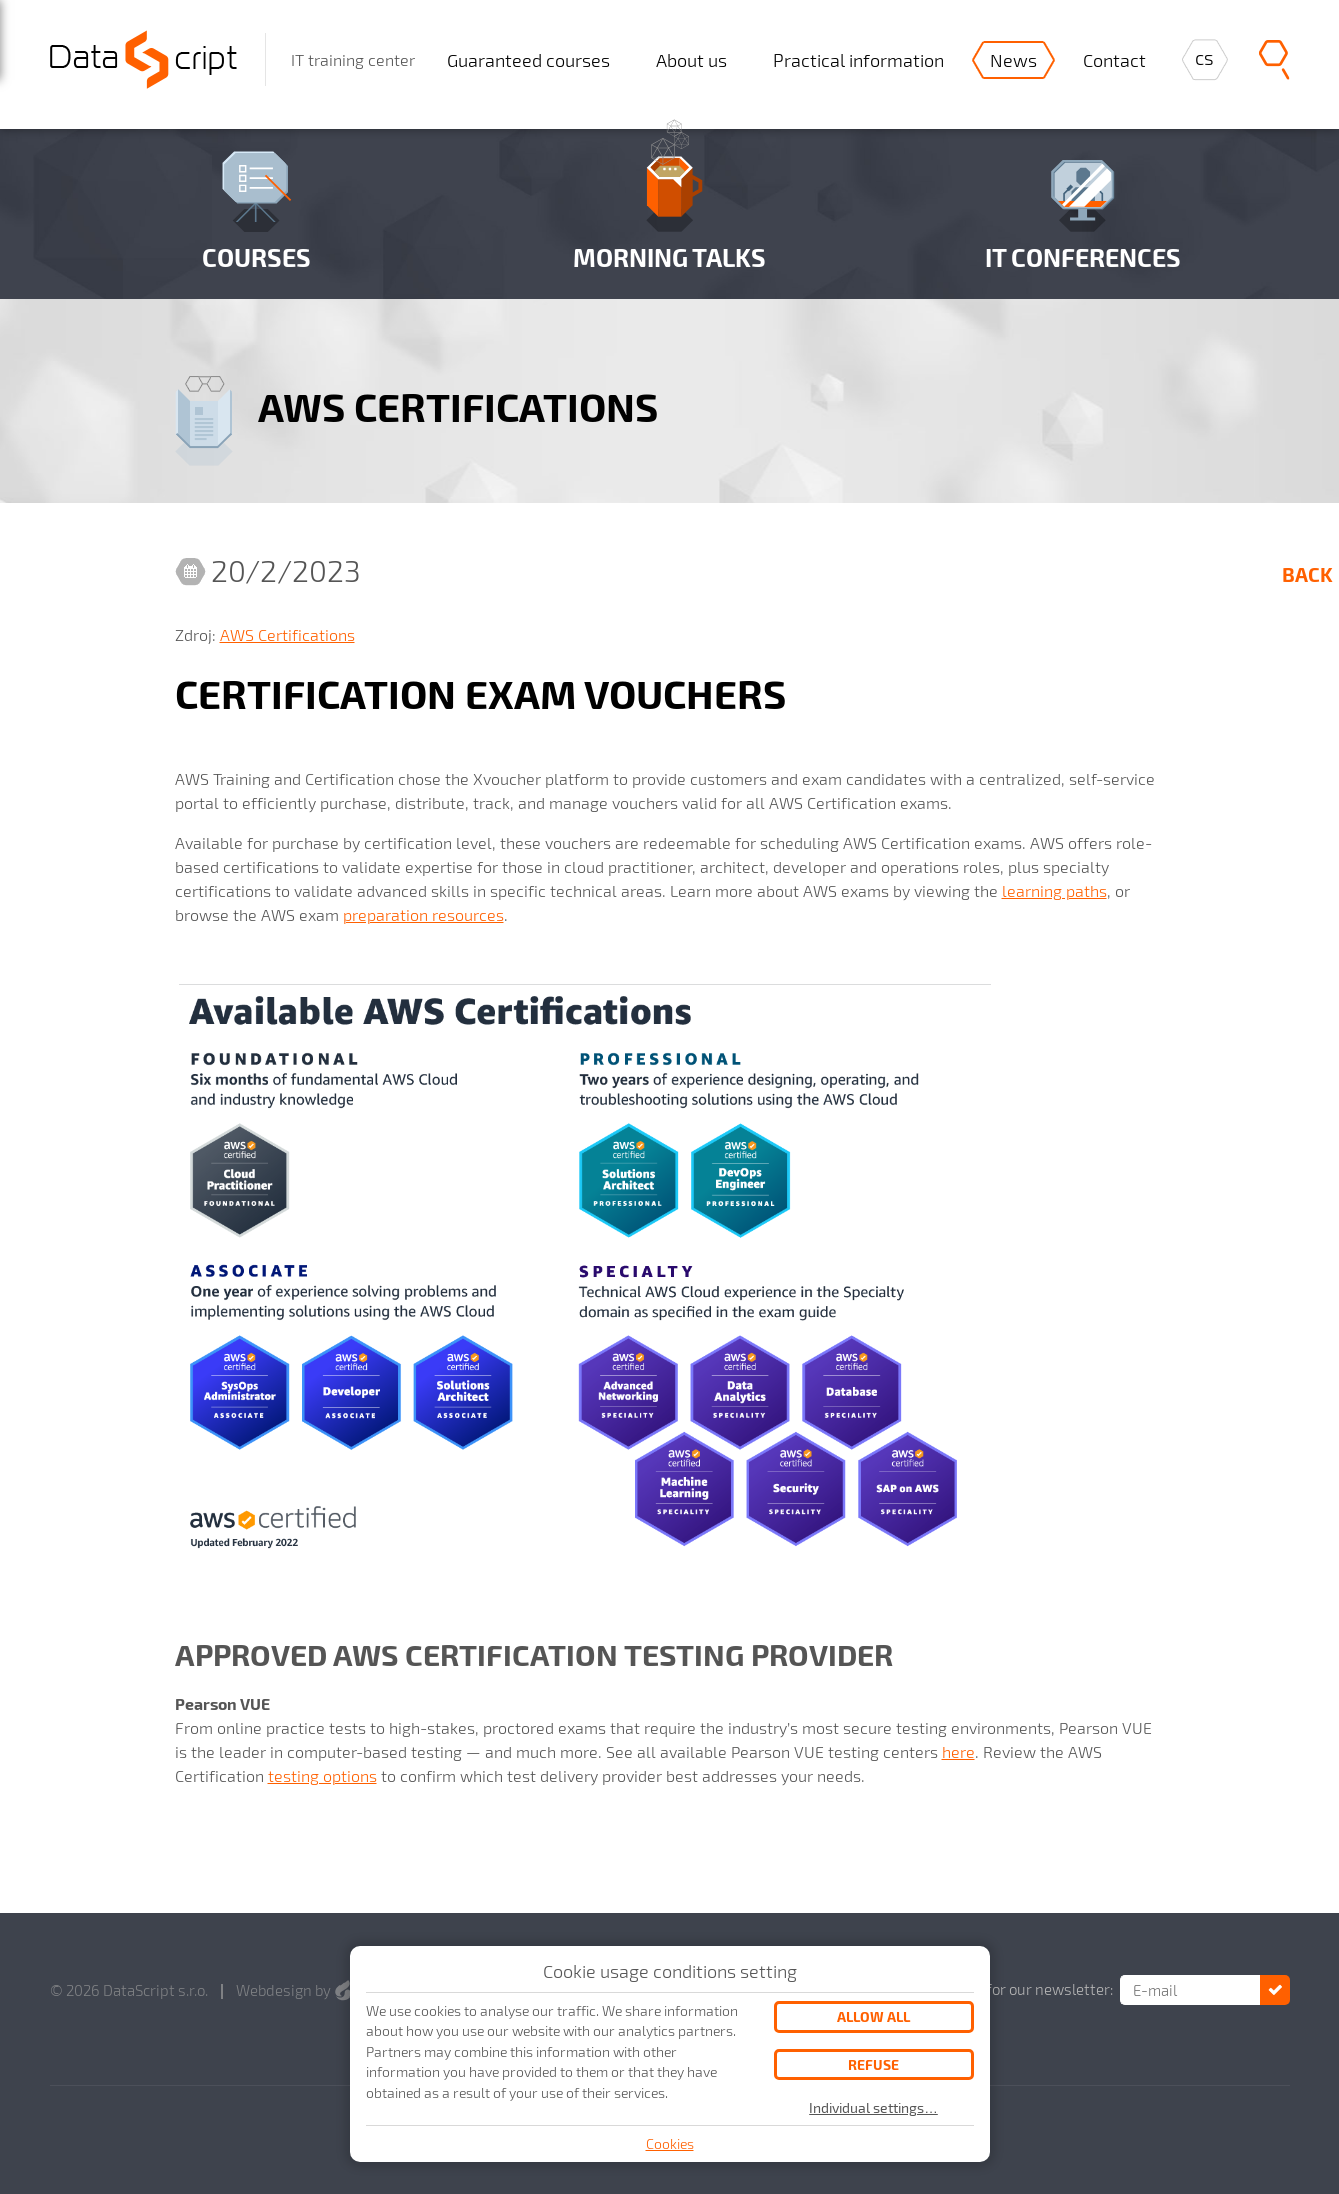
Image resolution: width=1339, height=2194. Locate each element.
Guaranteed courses (528, 60)
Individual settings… (873, 2108)
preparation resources (423, 914)
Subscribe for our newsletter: (1015, 1989)
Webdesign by (294, 1990)
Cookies (670, 2143)
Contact (1114, 60)
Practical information (858, 60)
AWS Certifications (287, 634)
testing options (322, 1775)
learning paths (1054, 890)
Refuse (873, 2064)
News (1013, 60)
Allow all (873, 2016)
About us (691, 60)
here (958, 1751)
